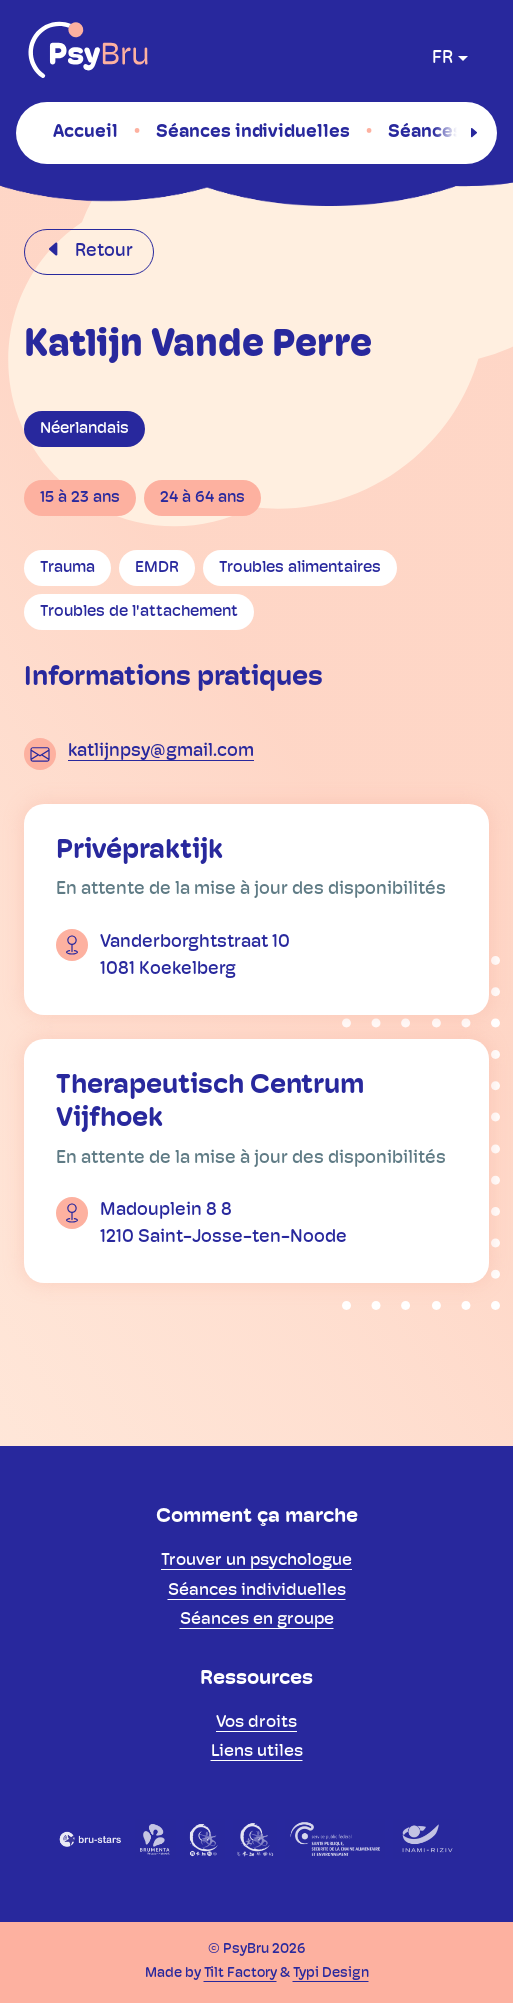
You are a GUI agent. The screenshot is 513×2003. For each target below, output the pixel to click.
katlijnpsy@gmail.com (161, 751)
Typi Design (331, 1973)
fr (442, 58)
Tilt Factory (240, 1973)
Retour (102, 251)
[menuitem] (85, 132)
